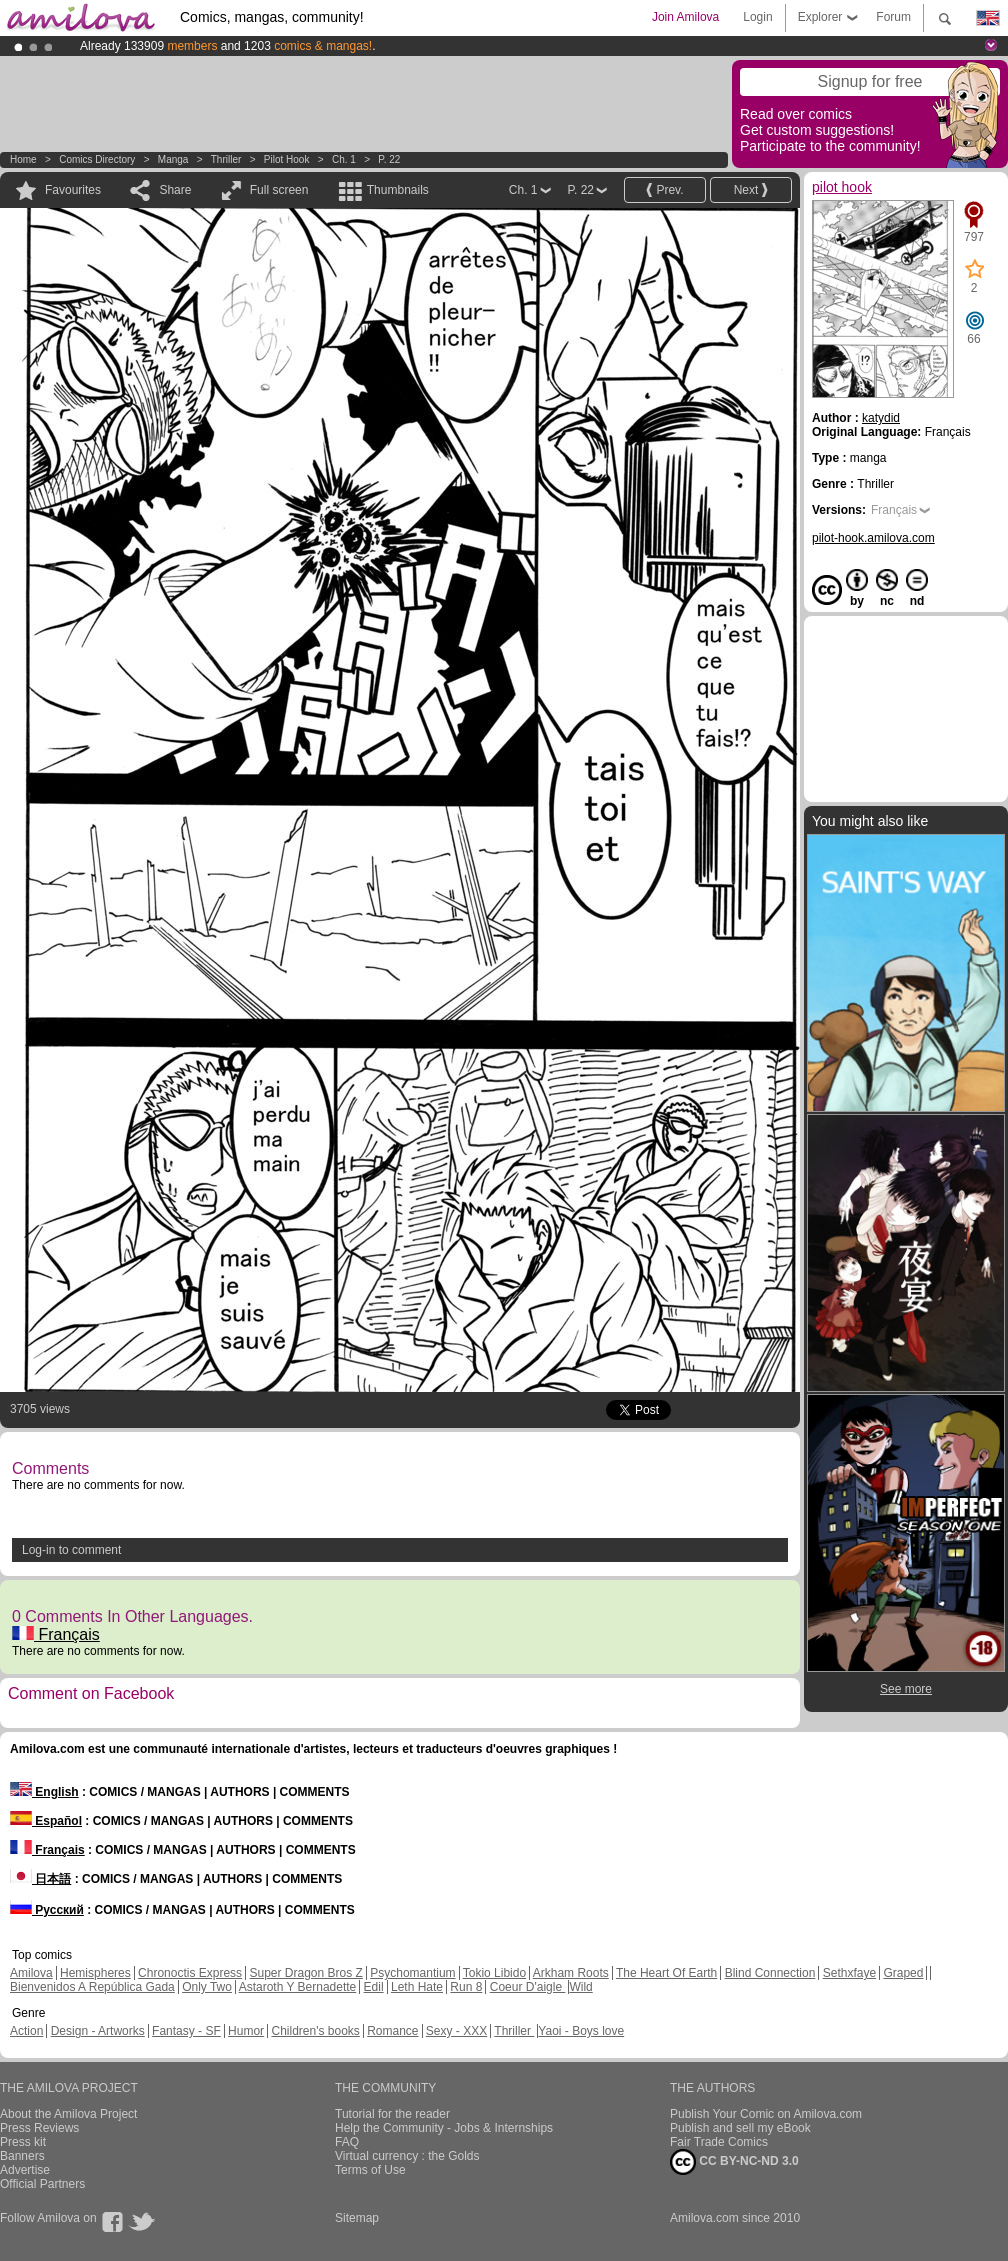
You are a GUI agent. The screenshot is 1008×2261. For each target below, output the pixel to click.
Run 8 (466, 1987)
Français (56, 1634)
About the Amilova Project (68, 2114)
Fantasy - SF (186, 2031)
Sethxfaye (849, 1973)
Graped (903, 1973)
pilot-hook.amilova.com (873, 538)
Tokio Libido (494, 1973)
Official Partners (42, 2184)
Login (757, 17)
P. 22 (389, 159)
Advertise (25, 2170)
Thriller (227, 159)
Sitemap (357, 2218)
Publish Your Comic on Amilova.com (766, 2114)
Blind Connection (770, 1973)
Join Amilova (685, 17)
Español (46, 1821)
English (44, 1792)
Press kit (23, 2142)
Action (26, 2031)
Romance (392, 2031)
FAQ (347, 2142)
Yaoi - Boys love (581, 2031)
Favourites (73, 190)
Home (23, 159)
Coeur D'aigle (528, 1987)
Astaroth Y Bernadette (298, 1987)
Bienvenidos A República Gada (92, 1987)
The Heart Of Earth (666, 1973)
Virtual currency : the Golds (407, 2156)
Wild (580, 1987)
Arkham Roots (571, 1973)
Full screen (279, 190)
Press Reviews (39, 2128)
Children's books (315, 2031)
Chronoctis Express (190, 1973)
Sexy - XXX (456, 2031)
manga (173, 159)
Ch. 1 (344, 159)
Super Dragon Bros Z (305, 1973)
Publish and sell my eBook (740, 2128)
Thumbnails (398, 190)
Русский (47, 1910)
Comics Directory (97, 159)
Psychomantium (412, 1973)
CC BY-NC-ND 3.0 (734, 2162)
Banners (22, 2156)
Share (175, 190)
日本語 (40, 1879)
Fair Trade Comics (719, 2142)
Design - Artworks (98, 2031)
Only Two (207, 1987)
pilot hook (287, 159)
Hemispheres (95, 1973)
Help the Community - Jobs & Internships (444, 2128)
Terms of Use (370, 2170)
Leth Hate (417, 1987)
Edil (374, 1987)
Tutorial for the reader (392, 2114)
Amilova (31, 1973)
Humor (246, 2031)
